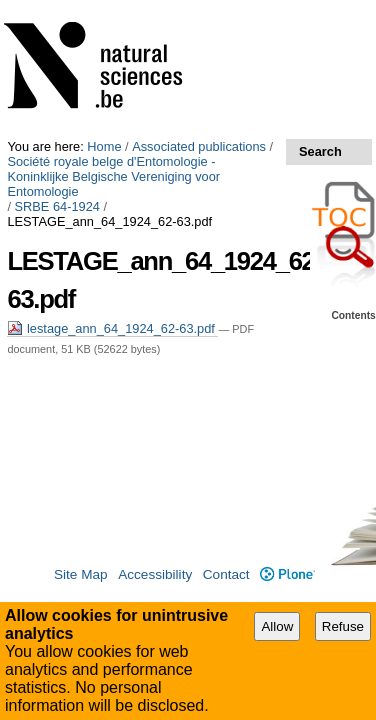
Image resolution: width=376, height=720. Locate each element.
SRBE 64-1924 (57, 52)
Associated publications (199, 7)
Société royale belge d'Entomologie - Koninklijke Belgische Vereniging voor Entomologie (173, 30)
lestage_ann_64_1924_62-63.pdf (112, 159)
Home (104, 7)
